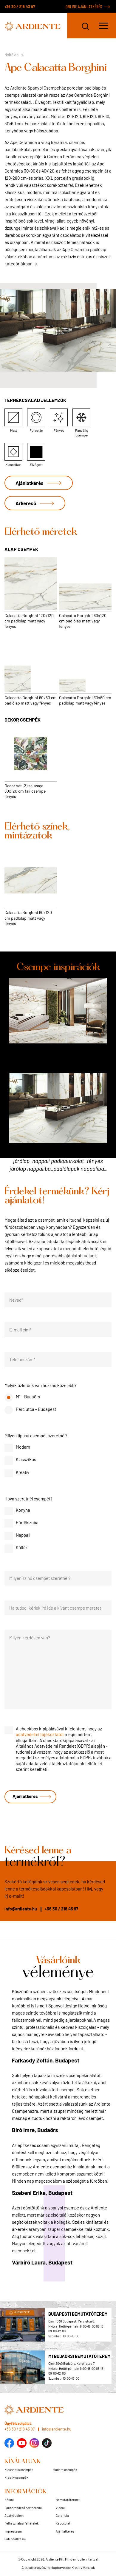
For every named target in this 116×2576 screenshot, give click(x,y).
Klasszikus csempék (18, 2470)
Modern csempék (65, 2470)
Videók (61, 2508)
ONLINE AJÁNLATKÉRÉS (84, 6)
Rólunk (9, 2500)
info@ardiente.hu (20, 1908)
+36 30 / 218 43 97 (19, 6)
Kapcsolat (63, 2523)
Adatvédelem (14, 2515)
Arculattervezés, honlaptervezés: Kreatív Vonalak (58, 2567)
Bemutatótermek (68, 2500)
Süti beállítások (15, 2539)
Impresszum (13, 2531)
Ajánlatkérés (30, 483)
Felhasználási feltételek (21, 2523)
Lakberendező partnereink (23, 2508)
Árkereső (26, 503)
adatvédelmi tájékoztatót (40, 1734)
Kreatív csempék (16, 2477)
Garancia (62, 2515)
